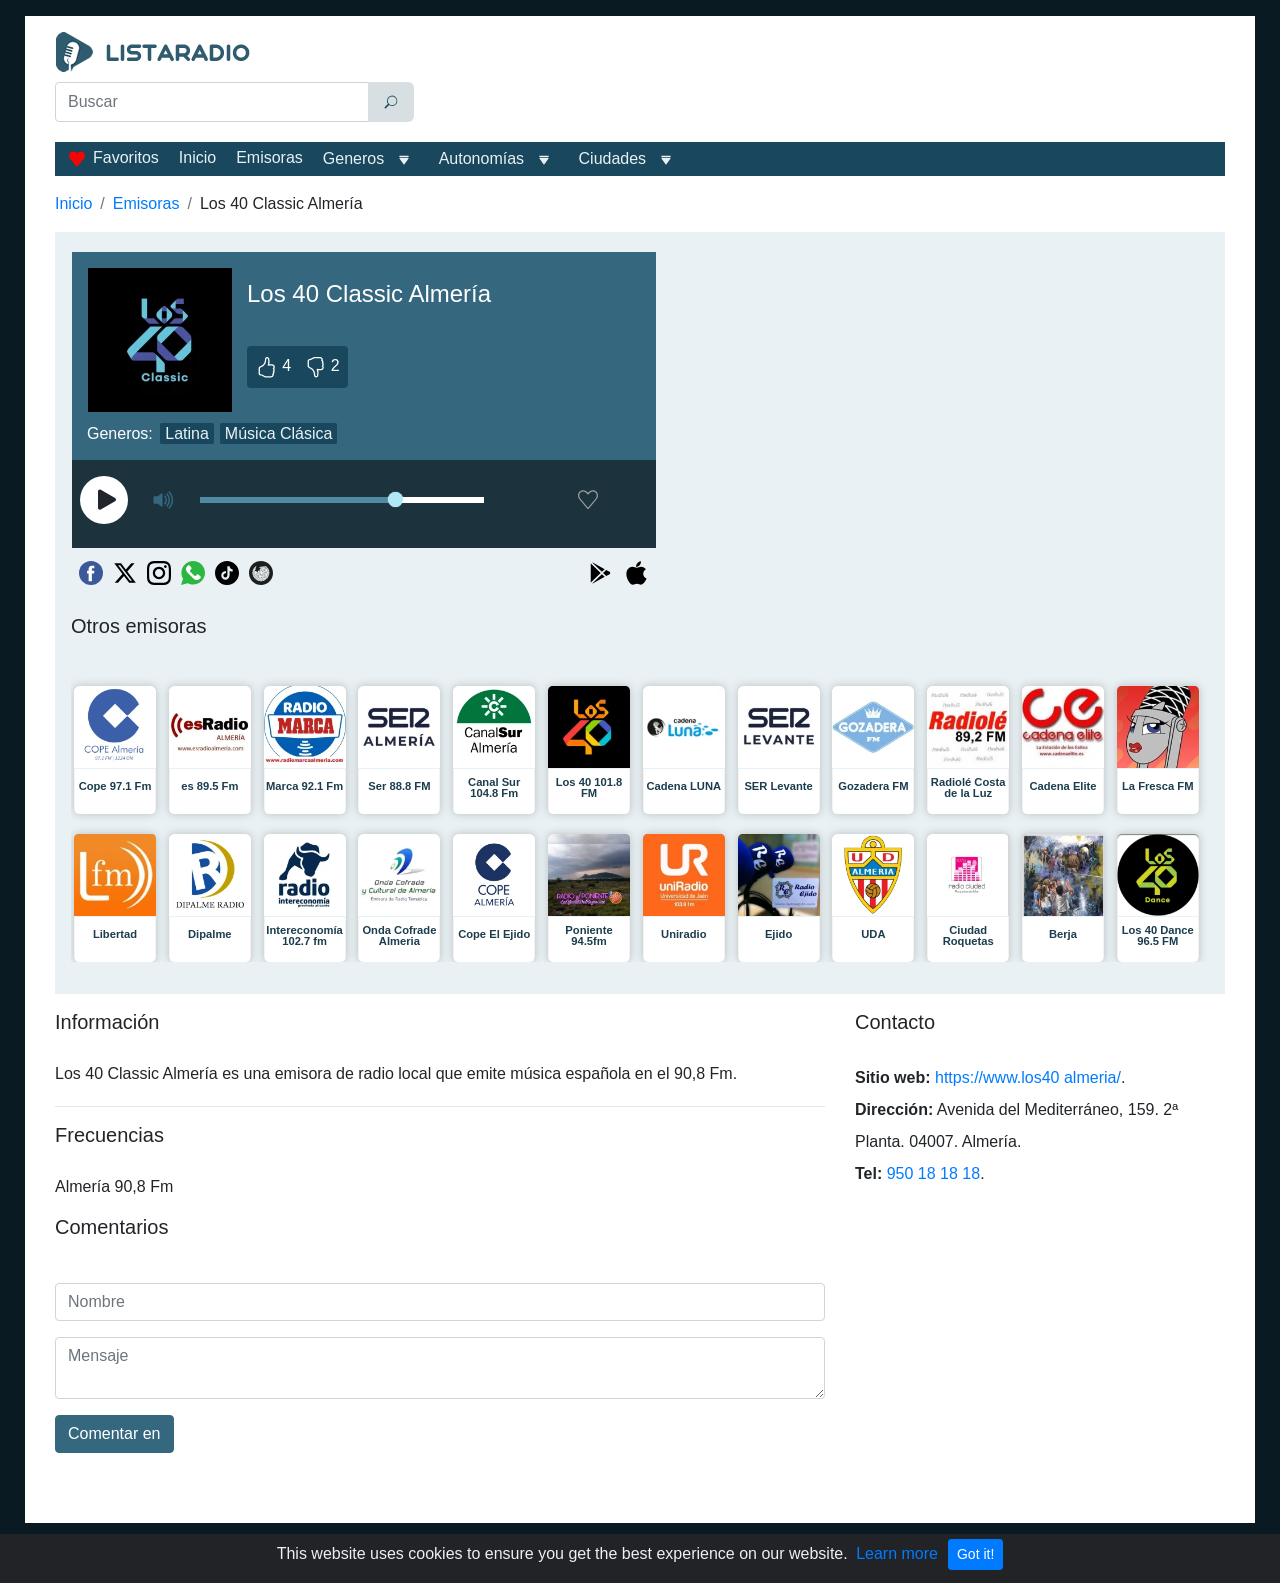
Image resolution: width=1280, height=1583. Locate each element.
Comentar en (114, 1433)
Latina (187, 433)
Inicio (197, 157)
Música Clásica (279, 433)
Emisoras (269, 157)
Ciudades (613, 158)
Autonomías (481, 158)
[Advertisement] (824, 82)
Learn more (897, 1553)
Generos (353, 158)
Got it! (975, 1554)
